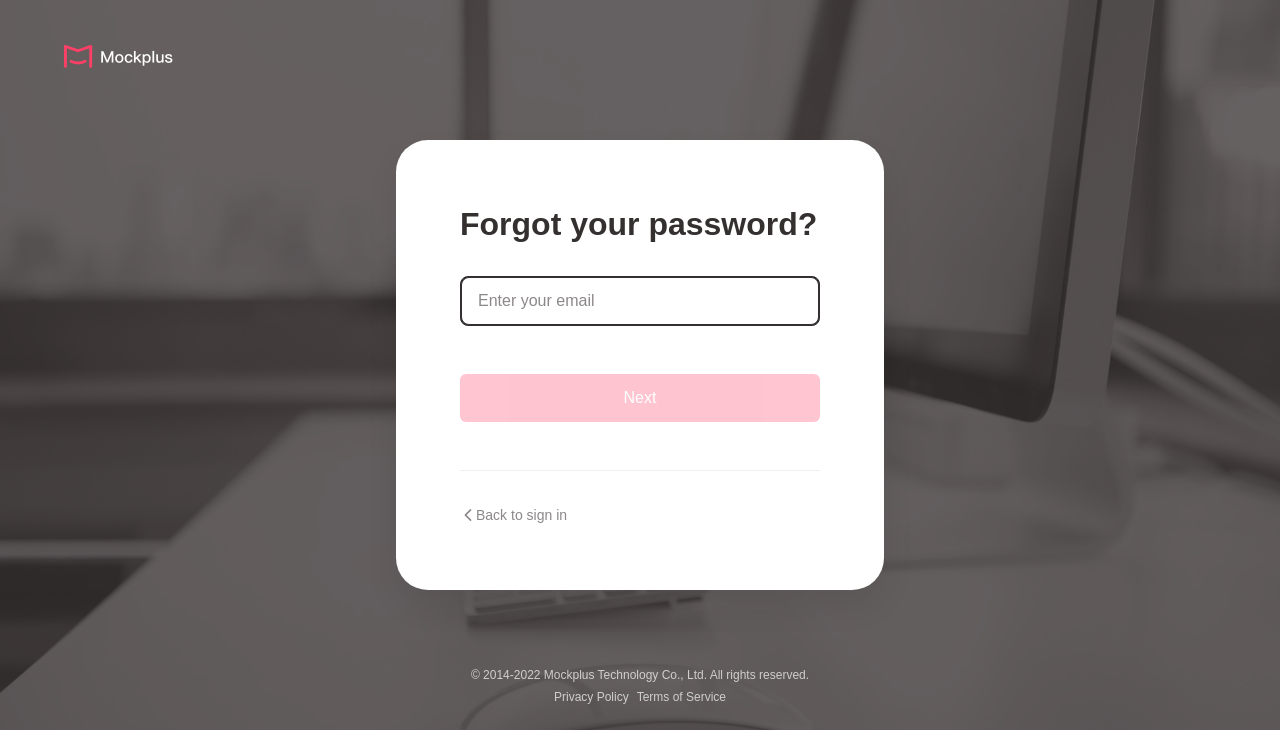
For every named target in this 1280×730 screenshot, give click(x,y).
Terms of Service (681, 697)
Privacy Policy (591, 697)
